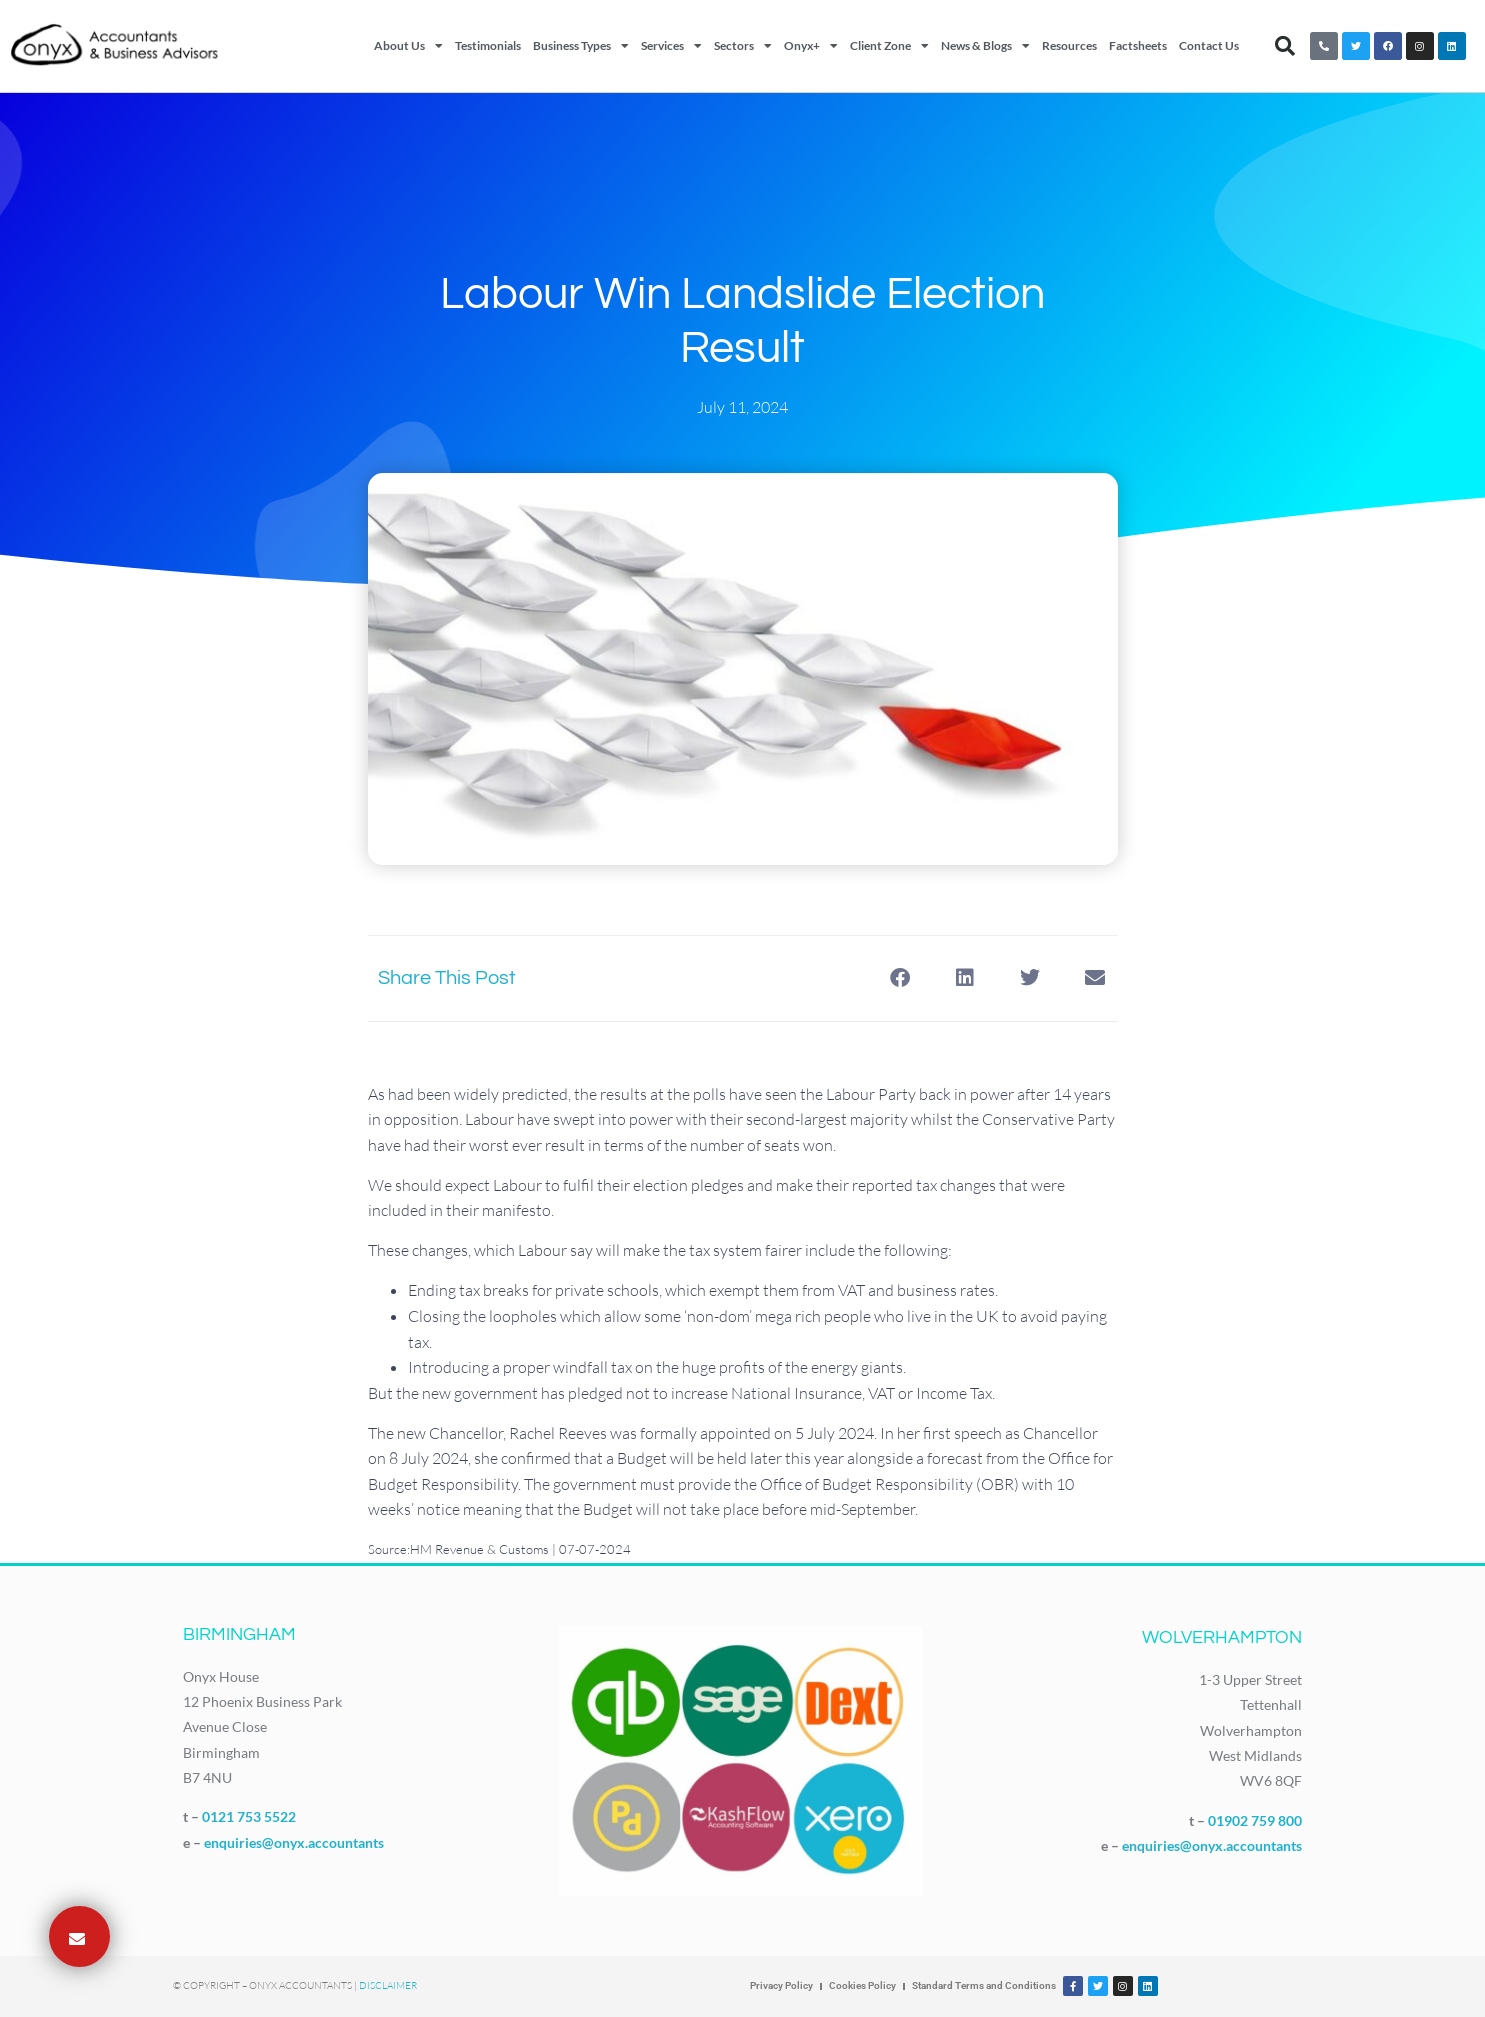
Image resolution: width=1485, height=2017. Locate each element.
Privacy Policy (781, 1985)
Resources (1069, 45)
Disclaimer (388, 1985)
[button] (1285, 46)
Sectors (743, 46)
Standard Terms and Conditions (984, 1985)
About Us (408, 46)
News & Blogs (985, 46)
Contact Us (1209, 45)
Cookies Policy (862, 1985)
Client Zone (889, 46)
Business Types (581, 46)
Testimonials (488, 45)
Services (671, 46)
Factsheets (1138, 45)
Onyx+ (811, 46)
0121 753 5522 (249, 1816)
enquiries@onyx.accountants (294, 1842)
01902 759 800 (1255, 1820)
